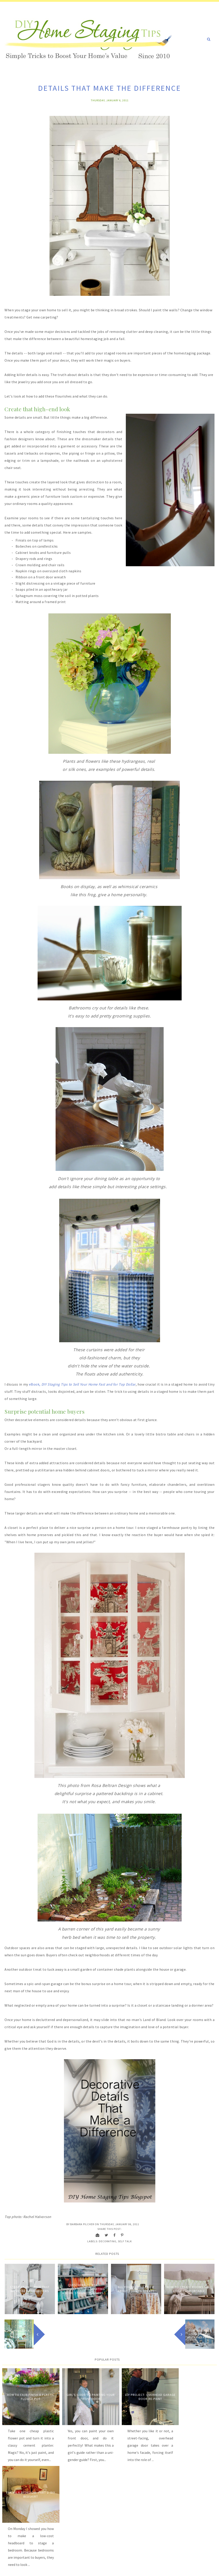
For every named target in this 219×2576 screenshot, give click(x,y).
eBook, (82, 1383)
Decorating (107, 2240)
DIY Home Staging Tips (32, 2569)
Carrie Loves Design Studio (92, 2569)
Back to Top (206, 2569)
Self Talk (125, 2240)
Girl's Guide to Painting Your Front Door (82, 2393)
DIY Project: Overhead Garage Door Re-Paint (136, 2393)
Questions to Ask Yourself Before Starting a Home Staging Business (83, 2288)
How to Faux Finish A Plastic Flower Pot (28, 2393)
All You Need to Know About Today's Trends (136, 2288)
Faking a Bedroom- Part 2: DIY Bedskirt (190, 2393)
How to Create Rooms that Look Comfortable (189, 2288)
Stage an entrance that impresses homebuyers (30, 2288)
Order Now (38, 2539)
